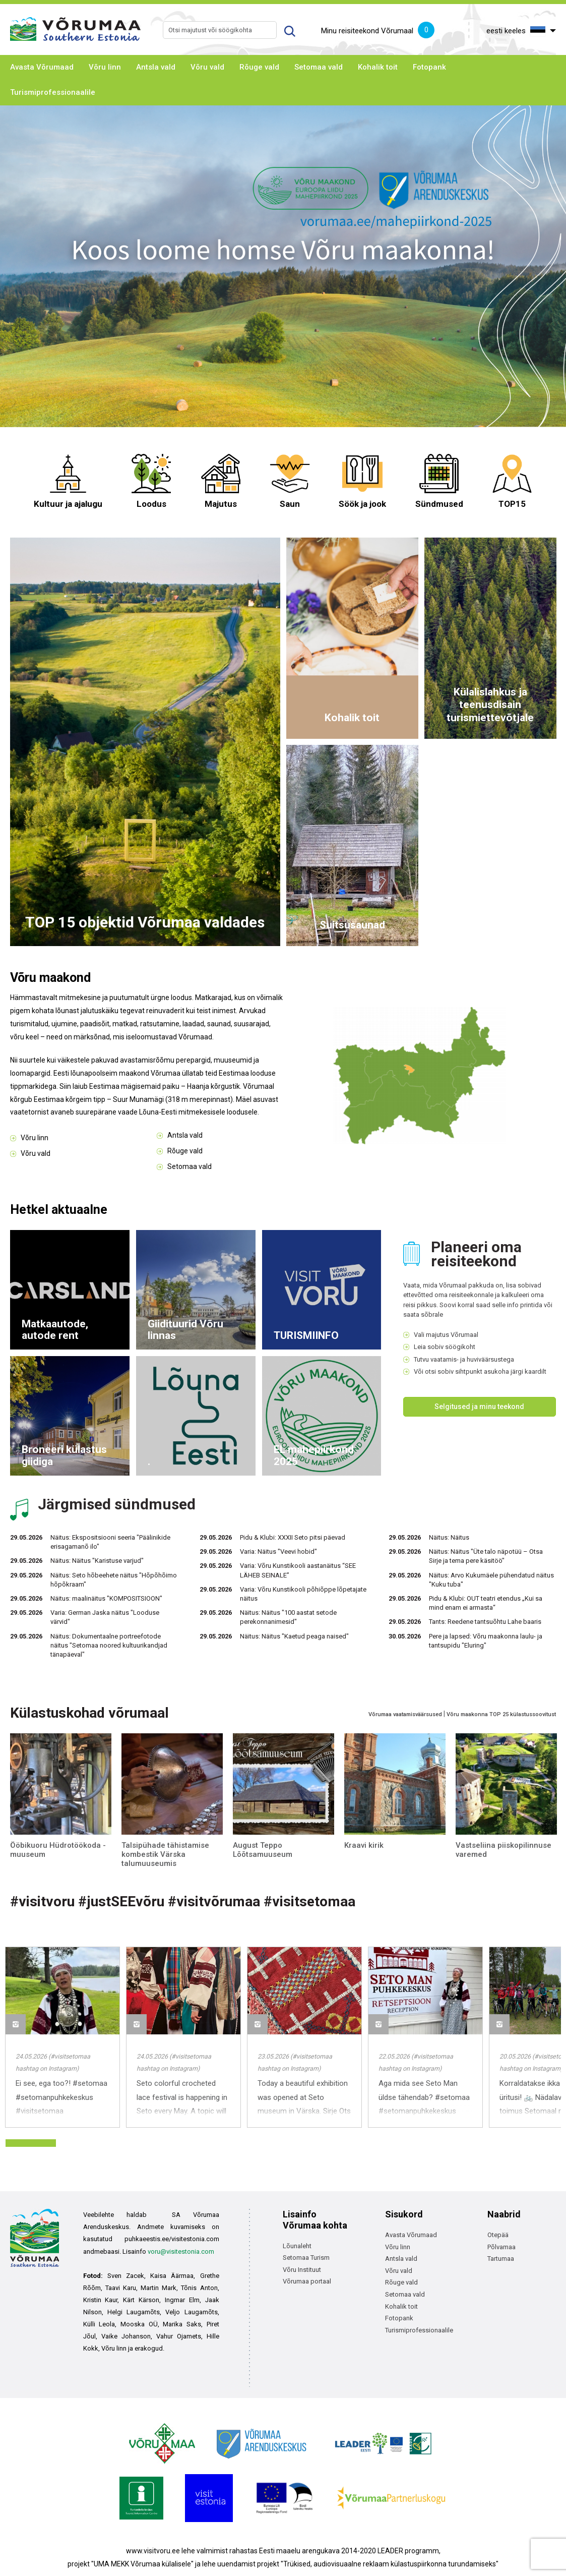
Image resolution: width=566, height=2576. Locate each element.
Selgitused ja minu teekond (479, 1406)
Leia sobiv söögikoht (444, 1347)
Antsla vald (155, 67)
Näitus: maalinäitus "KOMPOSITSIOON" (106, 1598)
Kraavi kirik (364, 1845)
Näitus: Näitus (449, 1537)
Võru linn (105, 67)
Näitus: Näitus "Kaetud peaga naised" (294, 1636)
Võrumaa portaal (307, 2281)
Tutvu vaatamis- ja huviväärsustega (464, 1359)
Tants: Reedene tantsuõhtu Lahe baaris (485, 1621)
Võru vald (207, 67)
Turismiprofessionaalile (52, 92)
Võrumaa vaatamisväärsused (405, 1714)
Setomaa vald (318, 67)
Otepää (498, 2235)
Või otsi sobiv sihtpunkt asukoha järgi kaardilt (480, 1371)
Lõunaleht (297, 2246)
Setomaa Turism (306, 2257)
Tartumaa (500, 2258)
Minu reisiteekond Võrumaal (377, 31)
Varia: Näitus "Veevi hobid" (278, 1551)
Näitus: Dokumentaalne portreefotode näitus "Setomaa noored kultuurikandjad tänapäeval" (108, 1645)
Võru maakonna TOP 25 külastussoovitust (501, 1714)
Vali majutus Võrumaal (446, 1334)
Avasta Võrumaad (42, 67)
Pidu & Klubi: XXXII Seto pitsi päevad (292, 1537)
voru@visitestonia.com (181, 2251)
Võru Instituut (302, 2269)
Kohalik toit (378, 67)
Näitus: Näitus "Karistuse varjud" (97, 1560)
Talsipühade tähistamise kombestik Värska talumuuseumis (165, 1854)
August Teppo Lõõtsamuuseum (262, 1850)
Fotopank (429, 67)
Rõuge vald (259, 67)
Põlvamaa (501, 2247)
